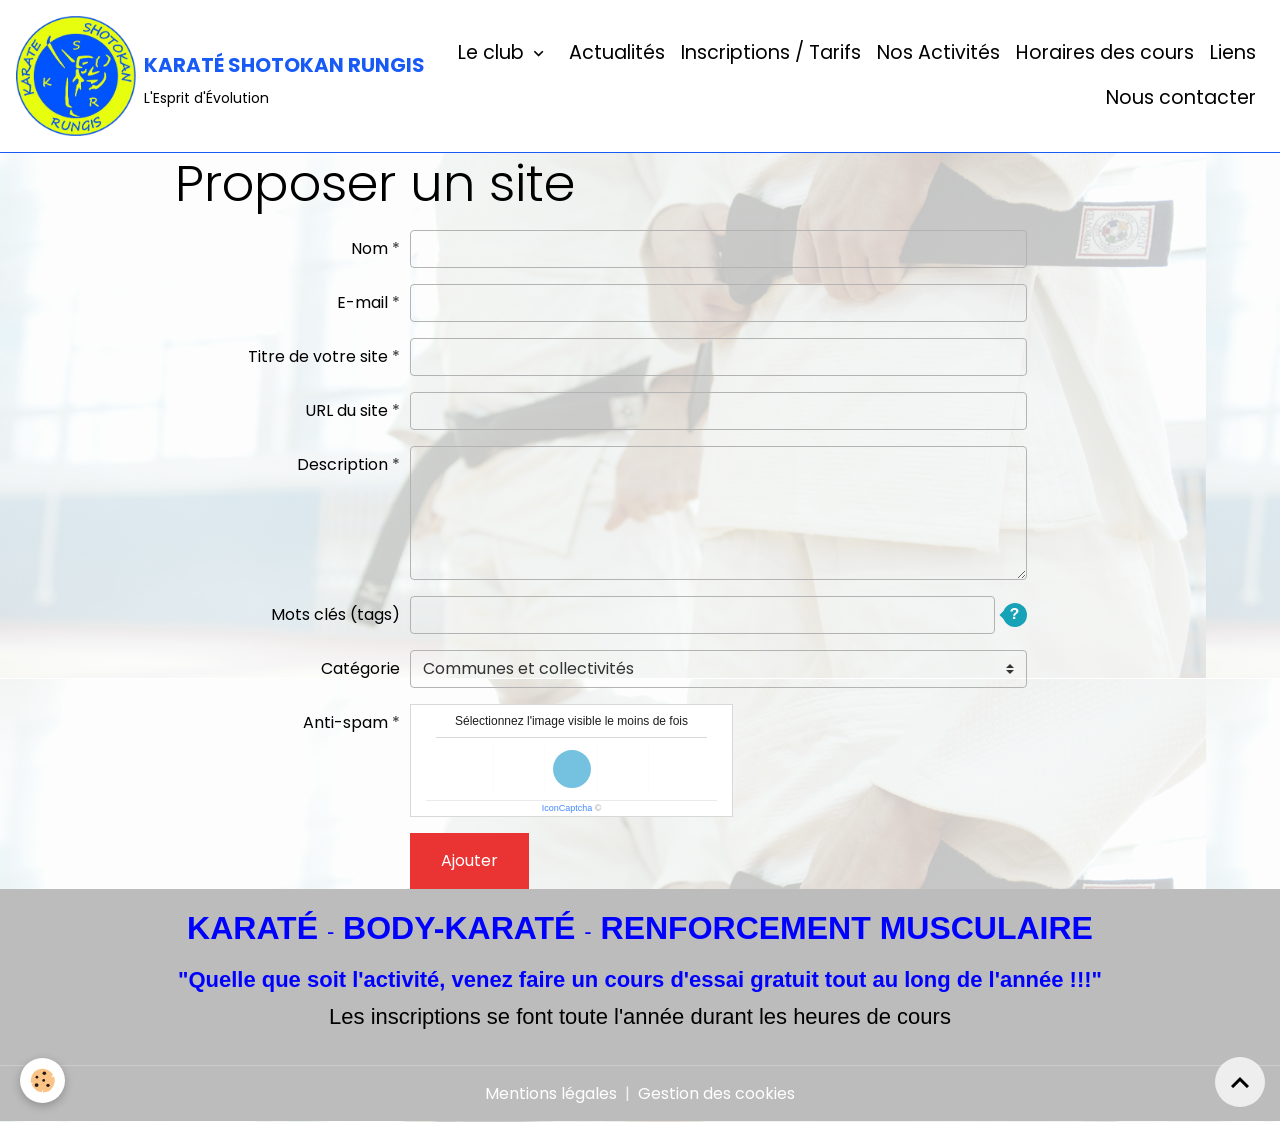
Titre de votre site (318, 356)
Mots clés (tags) (335, 614)
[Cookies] (42, 1080)
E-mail (362, 302)
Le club (493, 52)
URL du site (346, 410)
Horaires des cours (1105, 52)
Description (342, 464)
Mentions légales (551, 1093)
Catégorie (360, 668)
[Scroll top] (1240, 1082)
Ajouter (469, 860)
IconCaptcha (567, 808)
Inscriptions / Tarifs (771, 52)
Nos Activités (938, 52)
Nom (369, 248)
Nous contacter (1181, 97)
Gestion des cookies (716, 1093)
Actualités (614, 52)
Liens (1233, 52)
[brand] (197, 76)
